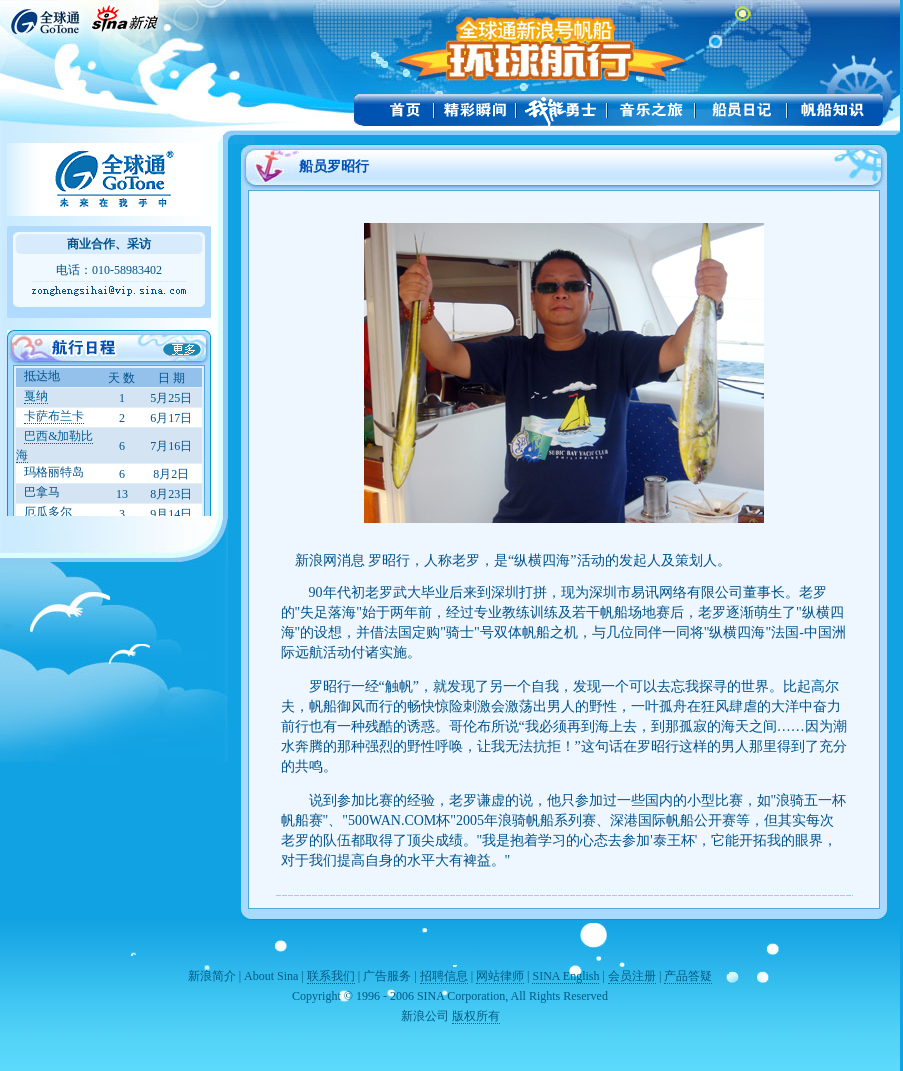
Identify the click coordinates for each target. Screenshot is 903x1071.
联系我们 (331, 976)
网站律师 (500, 976)
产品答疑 (688, 976)
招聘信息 (444, 976)
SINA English (565, 976)
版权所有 (476, 1016)
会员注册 (632, 976)
